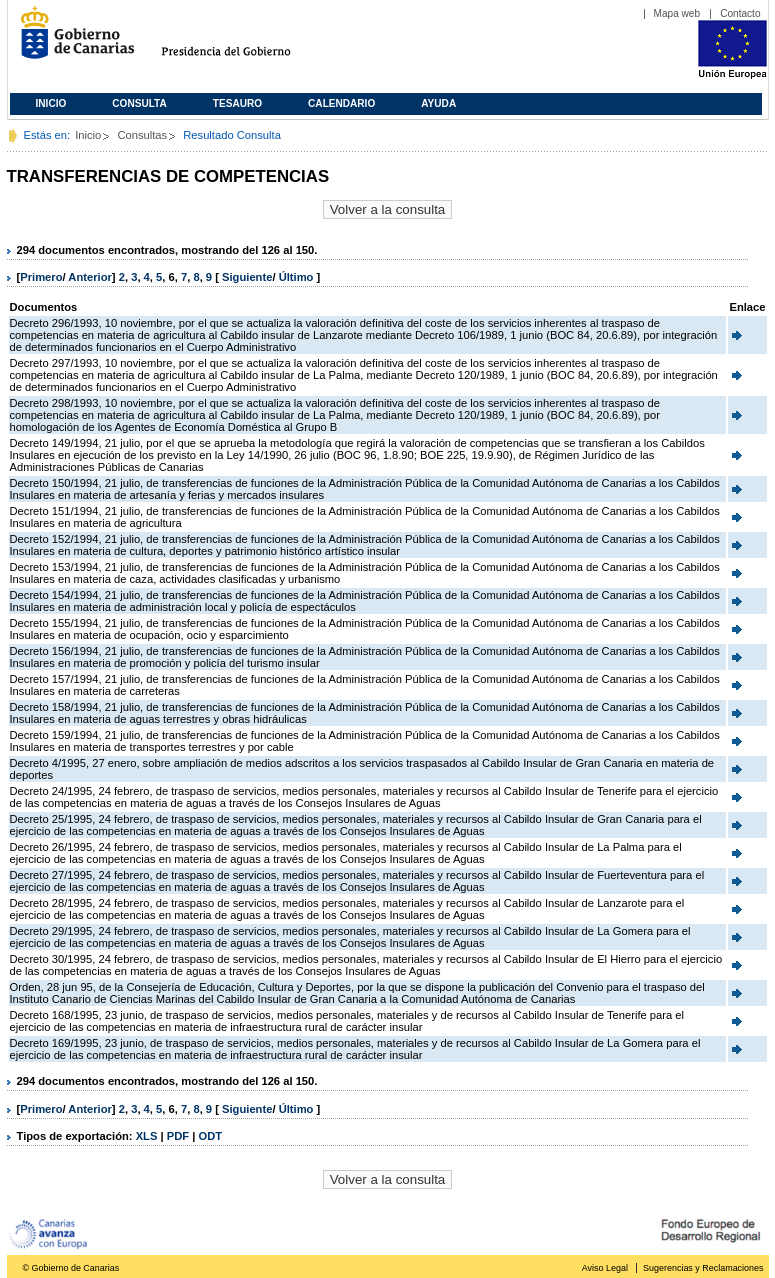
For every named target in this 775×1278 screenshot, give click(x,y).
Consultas (142, 135)
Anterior (90, 277)
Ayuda (438, 103)
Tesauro (237, 103)
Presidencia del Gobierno (244, 40)
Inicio (51, 103)
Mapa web (677, 13)
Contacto (740, 13)
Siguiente (247, 277)
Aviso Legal (605, 1268)
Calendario (341, 103)
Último (298, 277)
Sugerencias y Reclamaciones (703, 1268)
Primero (41, 277)
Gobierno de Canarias (71, 40)
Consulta (139, 103)
